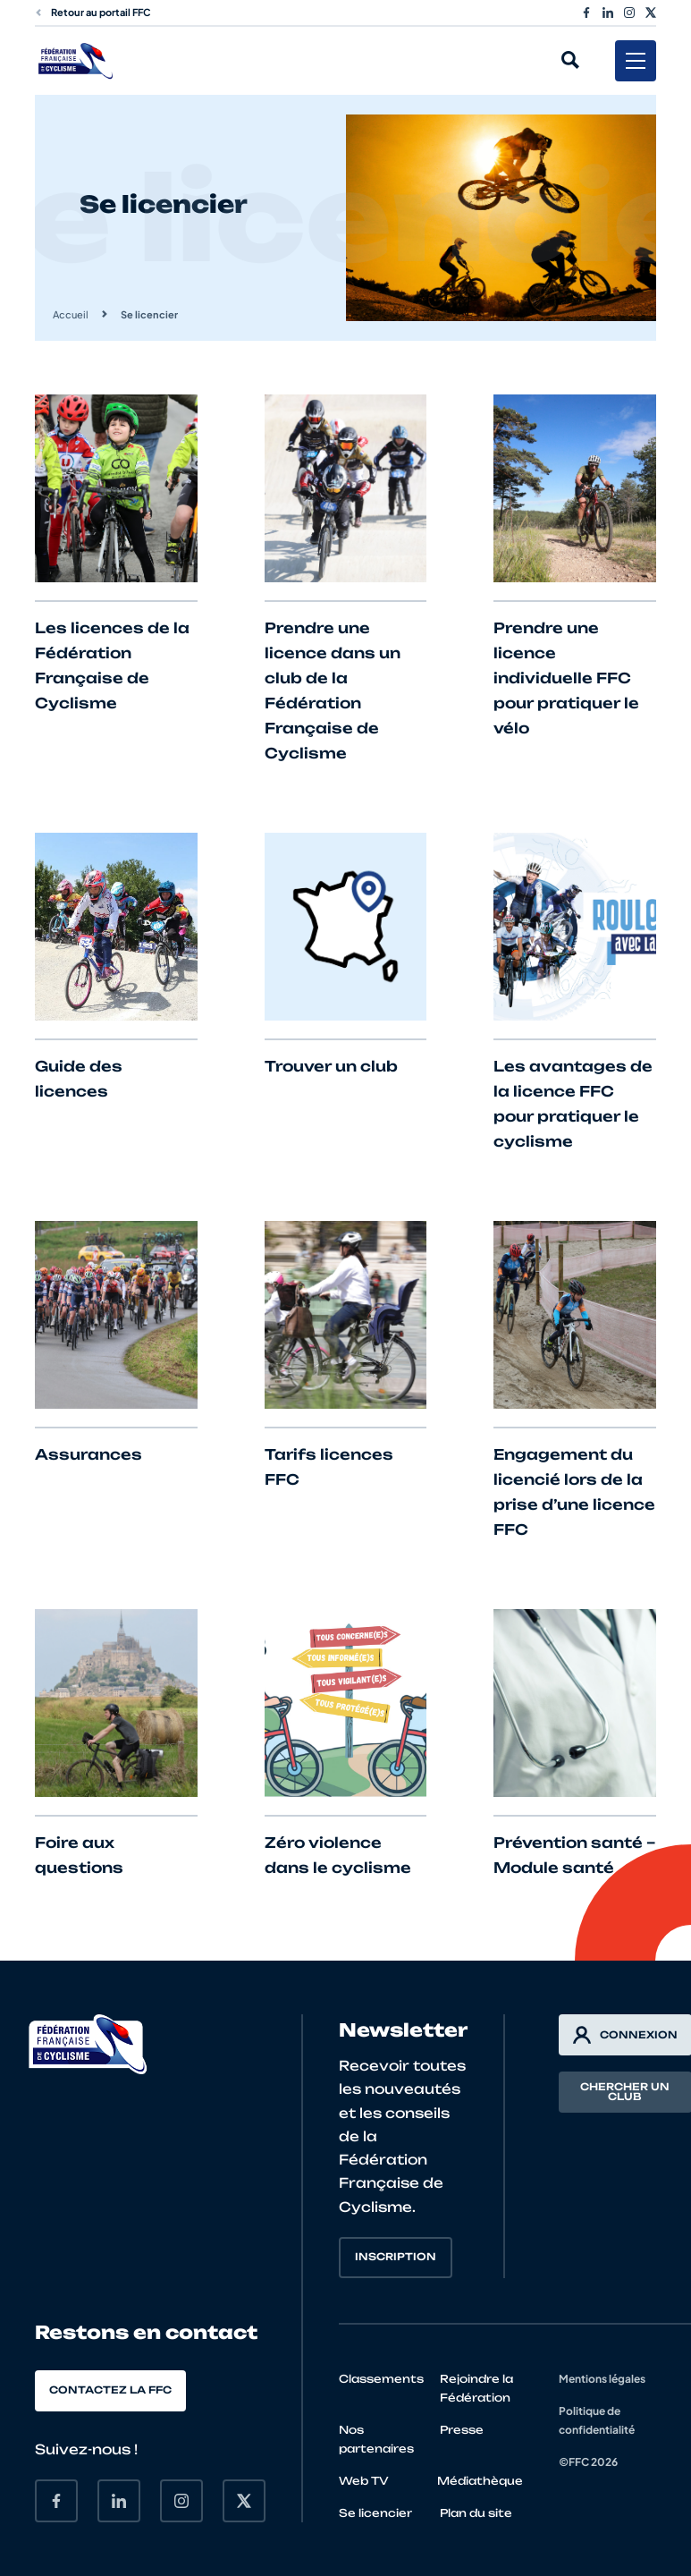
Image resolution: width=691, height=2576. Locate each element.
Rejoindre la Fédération (476, 2388)
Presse (462, 2429)
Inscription (395, 2256)
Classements (381, 2378)
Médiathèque (480, 2480)
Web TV (364, 2480)
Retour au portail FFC (93, 12)
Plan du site (476, 2513)
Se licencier (375, 2513)
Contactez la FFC (110, 2390)
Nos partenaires (376, 2439)
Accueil (70, 314)
